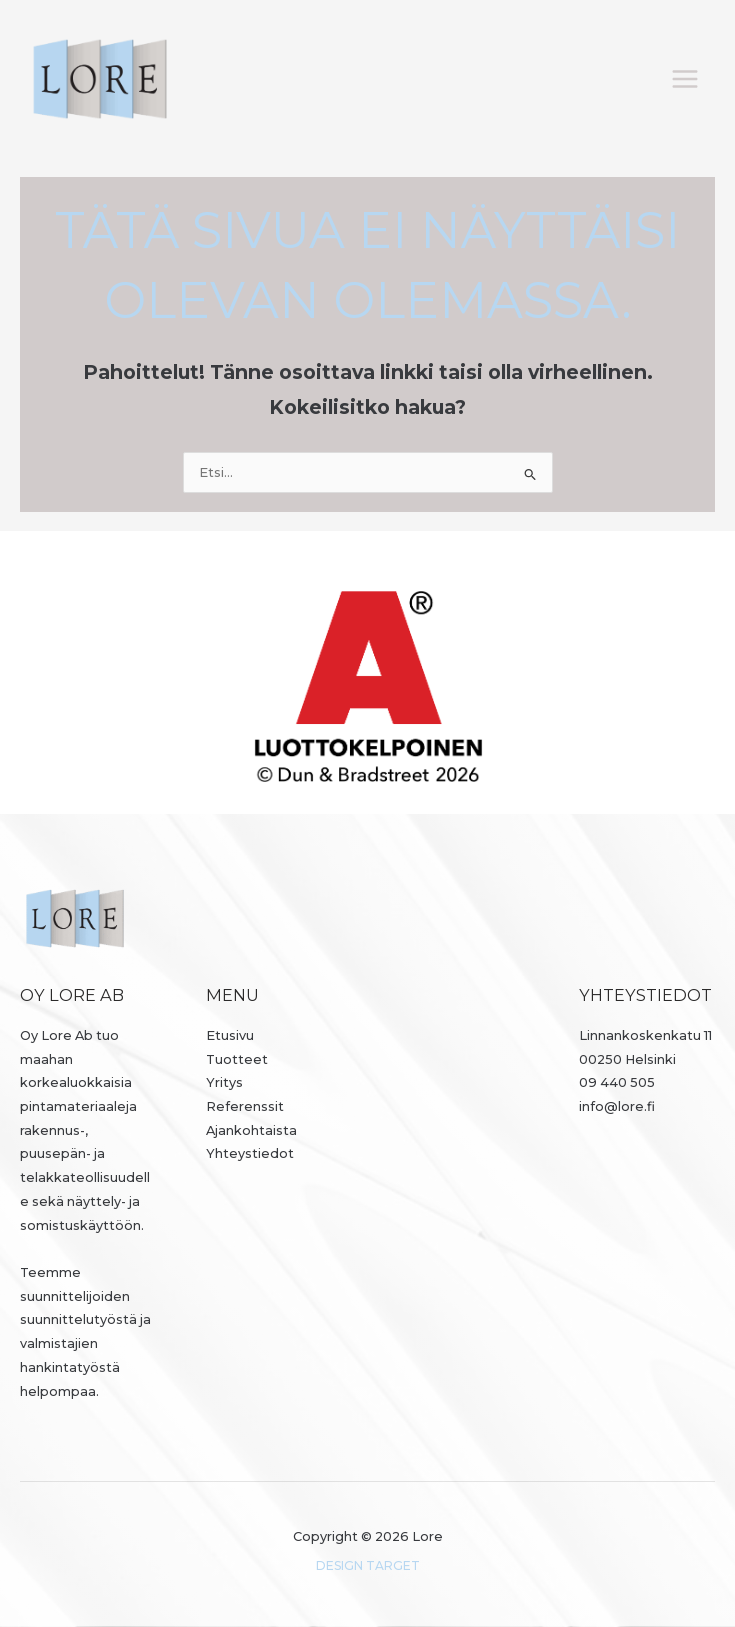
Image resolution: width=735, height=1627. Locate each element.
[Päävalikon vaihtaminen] (685, 78)
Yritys (224, 1082)
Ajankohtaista (251, 1130)
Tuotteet (237, 1059)
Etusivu (230, 1035)
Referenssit (245, 1106)
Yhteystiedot (250, 1153)
